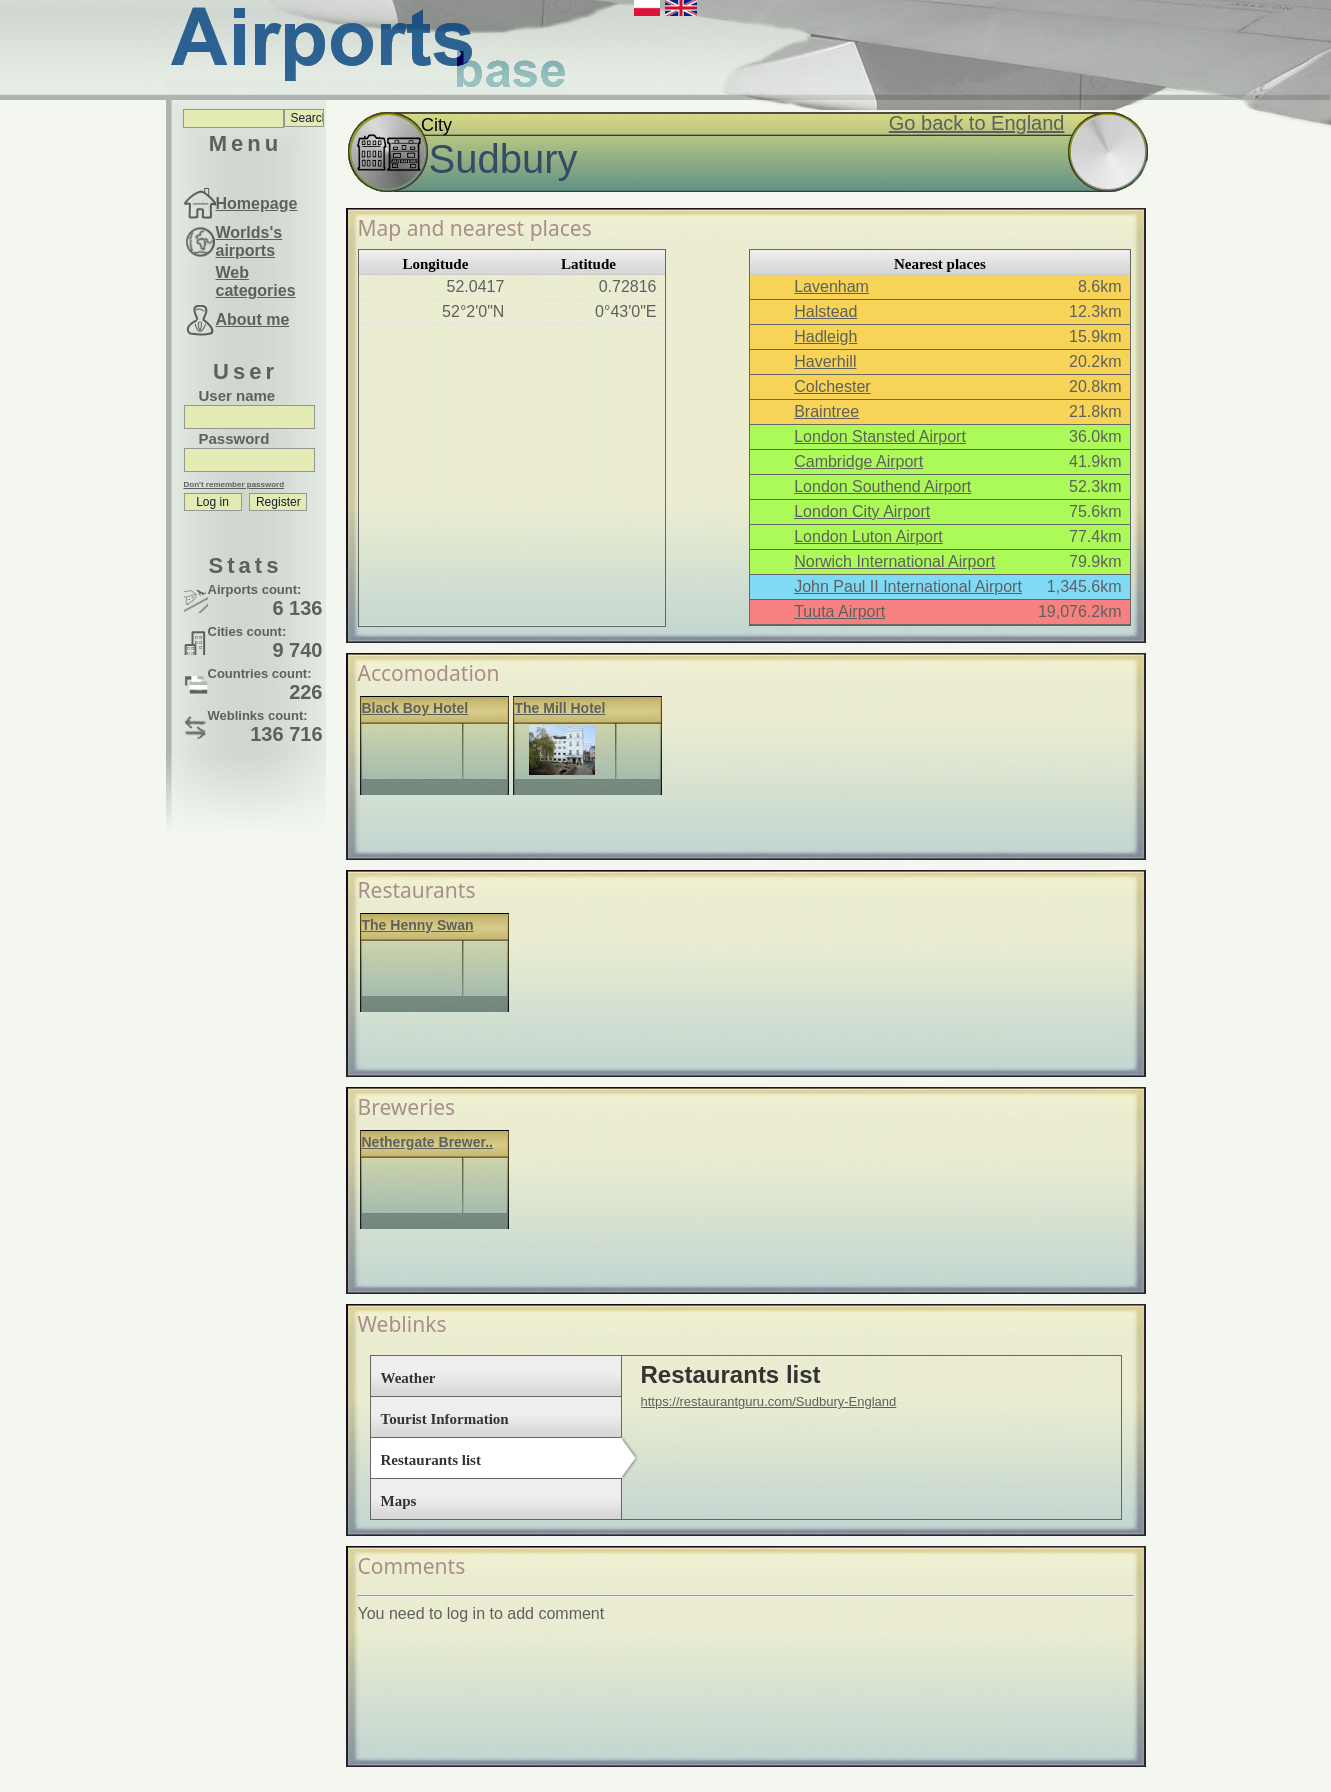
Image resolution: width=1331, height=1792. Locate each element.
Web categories (256, 281)
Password (234, 438)
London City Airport (862, 511)
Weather (408, 1378)
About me (253, 319)
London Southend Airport (882, 486)
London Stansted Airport (880, 436)
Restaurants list (431, 1460)
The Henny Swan (418, 925)
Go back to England (977, 123)
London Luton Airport (868, 536)
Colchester (832, 386)
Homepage (257, 203)
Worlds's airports (249, 241)
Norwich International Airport (894, 561)
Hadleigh (825, 336)
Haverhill (825, 361)
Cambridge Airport (858, 461)
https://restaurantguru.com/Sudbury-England (769, 1401)
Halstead (825, 311)
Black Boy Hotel (415, 708)
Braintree (826, 411)
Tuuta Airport (839, 611)
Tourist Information (445, 1419)
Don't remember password (234, 484)
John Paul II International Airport (908, 586)
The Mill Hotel (560, 708)
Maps (399, 1501)
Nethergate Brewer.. (428, 1142)
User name (237, 395)
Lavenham (831, 286)
